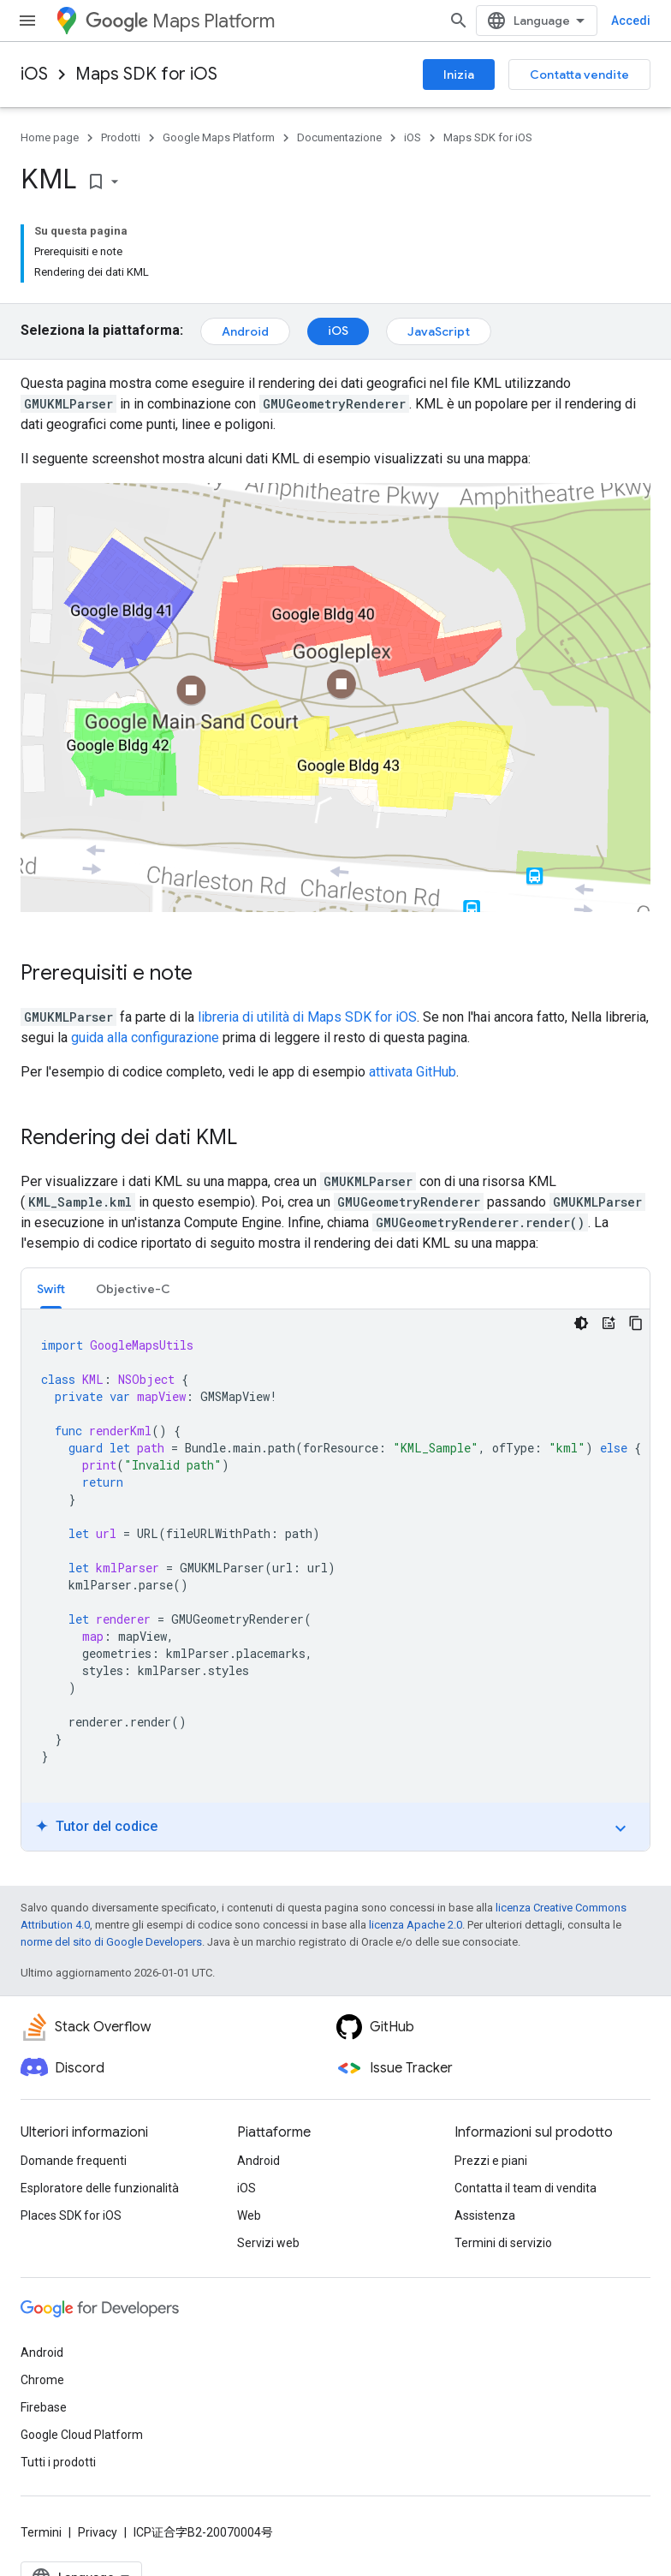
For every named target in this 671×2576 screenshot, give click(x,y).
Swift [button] (51, 1289)
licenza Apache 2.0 (415, 1924)
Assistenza (484, 2215)
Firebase (44, 2407)
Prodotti (120, 137)
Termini (41, 2532)
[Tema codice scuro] (581, 1323)
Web (249, 2215)
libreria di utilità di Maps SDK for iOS (307, 1017)
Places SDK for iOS (71, 2215)
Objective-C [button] (133, 1289)
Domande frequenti (74, 2161)
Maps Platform (180, 21)
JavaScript (438, 331)
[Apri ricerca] (458, 20)
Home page (50, 137)
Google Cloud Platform (82, 2435)
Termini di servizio (503, 2243)
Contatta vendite (579, 74)
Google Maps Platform (219, 137)
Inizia (458, 74)
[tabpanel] (335, 1580)
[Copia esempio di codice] (636, 1323)
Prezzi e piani (490, 2161)
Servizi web (268, 2243)
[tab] (50, 1288)
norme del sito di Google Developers (111, 1941)
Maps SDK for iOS (146, 74)
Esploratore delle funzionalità (100, 2188)
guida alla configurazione (145, 1037)
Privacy (97, 2532)
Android (245, 331)
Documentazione (339, 137)
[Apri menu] (27, 20)
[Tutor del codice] (608, 1323)
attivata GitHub (412, 1072)
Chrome (42, 2380)
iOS (34, 74)
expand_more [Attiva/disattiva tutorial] (620, 1828)
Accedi (630, 20)
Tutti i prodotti (58, 2462)
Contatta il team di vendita (525, 2188)
